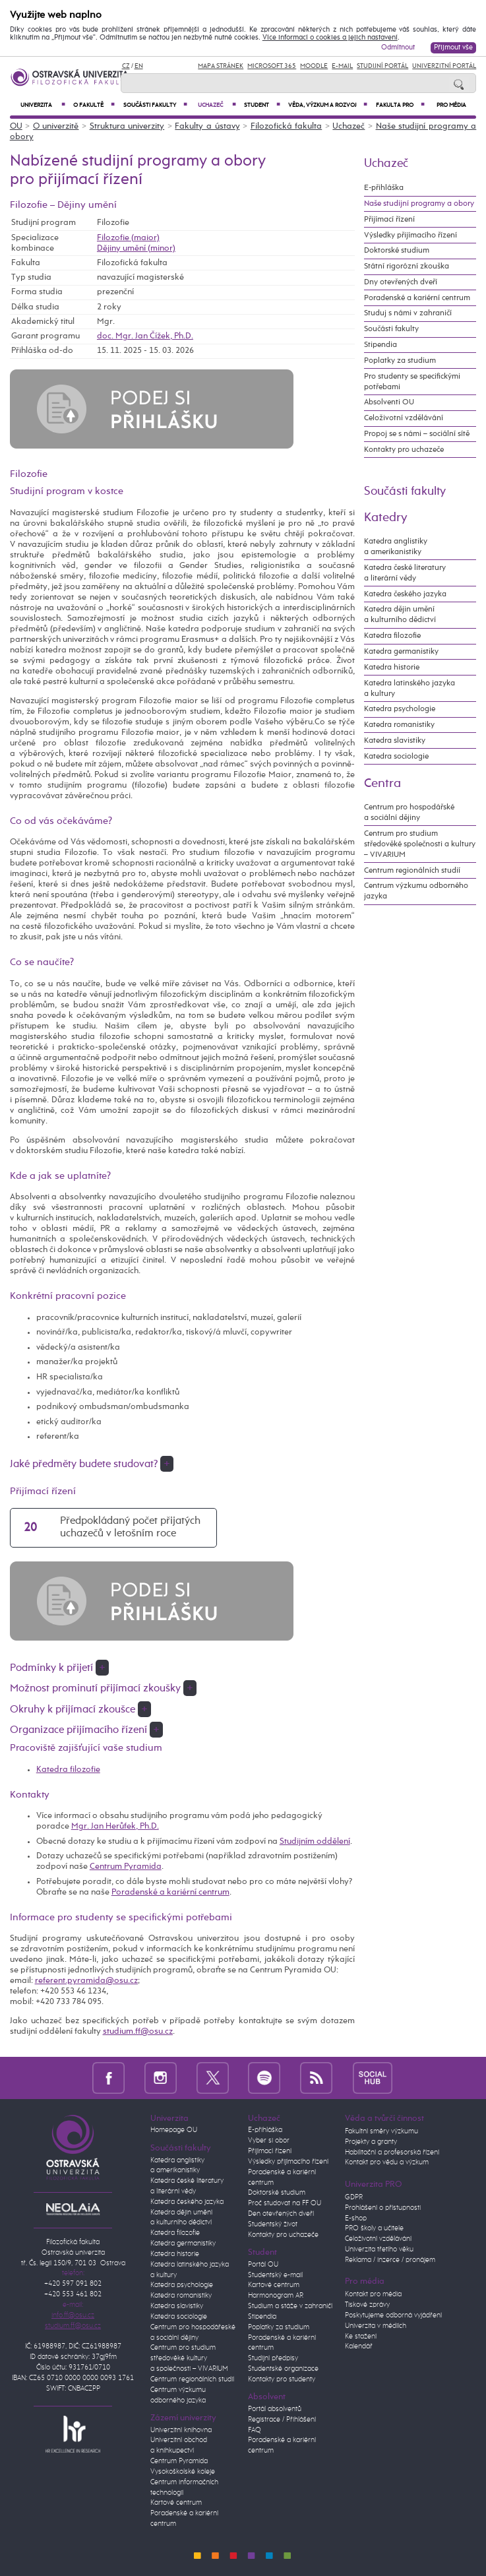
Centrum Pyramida (126, 1866)
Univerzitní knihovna (181, 2430)
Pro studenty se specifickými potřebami (412, 381)
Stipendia (380, 344)
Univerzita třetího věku (379, 2249)
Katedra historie (391, 667)
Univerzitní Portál (444, 66)
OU (16, 126)
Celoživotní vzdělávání (403, 418)
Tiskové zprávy (367, 2305)
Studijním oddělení (315, 1841)
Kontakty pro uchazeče (404, 449)
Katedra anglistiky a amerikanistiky (395, 546)
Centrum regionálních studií (412, 870)
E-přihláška (384, 187)
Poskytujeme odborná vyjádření (393, 2315)
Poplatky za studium (400, 360)
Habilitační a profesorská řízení (392, 2152)
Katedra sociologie (396, 756)
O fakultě (94, 105)
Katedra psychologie (399, 709)
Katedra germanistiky (401, 651)
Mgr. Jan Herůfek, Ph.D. (115, 1826)
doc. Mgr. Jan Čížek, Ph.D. (145, 336)
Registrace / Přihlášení (282, 2419)
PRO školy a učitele (374, 2228)
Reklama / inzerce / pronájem (390, 2260)
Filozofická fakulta (286, 126)
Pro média (451, 105)
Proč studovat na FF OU (284, 2203)
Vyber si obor (268, 2140)
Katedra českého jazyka (405, 594)
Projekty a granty (371, 2142)
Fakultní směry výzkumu (381, 2131)
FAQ (254, 2430)
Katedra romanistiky (399, 724)
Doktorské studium (396, 250)
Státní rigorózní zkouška (406, 266)
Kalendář (359, 2346)
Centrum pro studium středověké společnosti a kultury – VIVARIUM (419, 844)
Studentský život (272, 2224)
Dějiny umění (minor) (136, 248)
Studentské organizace (283, 2369)
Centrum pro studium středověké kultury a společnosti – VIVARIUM (189, 2358)
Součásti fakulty (155, 105)
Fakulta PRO (400, 105)
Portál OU (263, 2264)
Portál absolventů (274, 2409)
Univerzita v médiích (375, 2326)
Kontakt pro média (373, 2294)
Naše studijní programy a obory (419, 203)
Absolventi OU (389, 402)
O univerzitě (56, 126)
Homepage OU (173, 2130)
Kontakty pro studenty (281, 2379)
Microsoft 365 (271, 66)
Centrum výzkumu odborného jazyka (416, 890)
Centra (382, 783)
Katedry (386, 517)
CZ (126, 66)
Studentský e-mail (275, 2275)
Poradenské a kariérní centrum (170, 1892)
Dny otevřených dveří (400, 282)
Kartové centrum (176, 2502)
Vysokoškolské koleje (182, 2471)
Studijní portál (382, 66)
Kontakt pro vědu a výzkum (387, 2162)
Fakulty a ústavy (207, 126)
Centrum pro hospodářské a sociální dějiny (409, 812)
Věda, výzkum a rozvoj (327, 105)
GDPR (354, 2197)
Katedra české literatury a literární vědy (405, 572)
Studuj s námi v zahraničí (408, 313)
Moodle (314, 66)
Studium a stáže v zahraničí (290, 2306)
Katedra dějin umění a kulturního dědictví (400, 614)
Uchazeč (217, 105)
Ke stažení (361, 2336)
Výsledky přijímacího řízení (410, 235)
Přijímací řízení (389, 219)
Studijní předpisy (273, 2358)
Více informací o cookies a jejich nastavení (330, 37)
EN (139, 66)
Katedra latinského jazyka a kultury (409, 688)
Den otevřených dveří (281, 2214)
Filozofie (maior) (128, 238)
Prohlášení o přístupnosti (383, 2208)
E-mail (342, 66)
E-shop (356, 2218)
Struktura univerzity (127, 126)
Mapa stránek (220, 66)
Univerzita (42, 105)
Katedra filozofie (68, 1769)
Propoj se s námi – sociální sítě (417, 433)
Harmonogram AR (275, 2295)
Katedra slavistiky (394, 740)
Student (262, 105)
